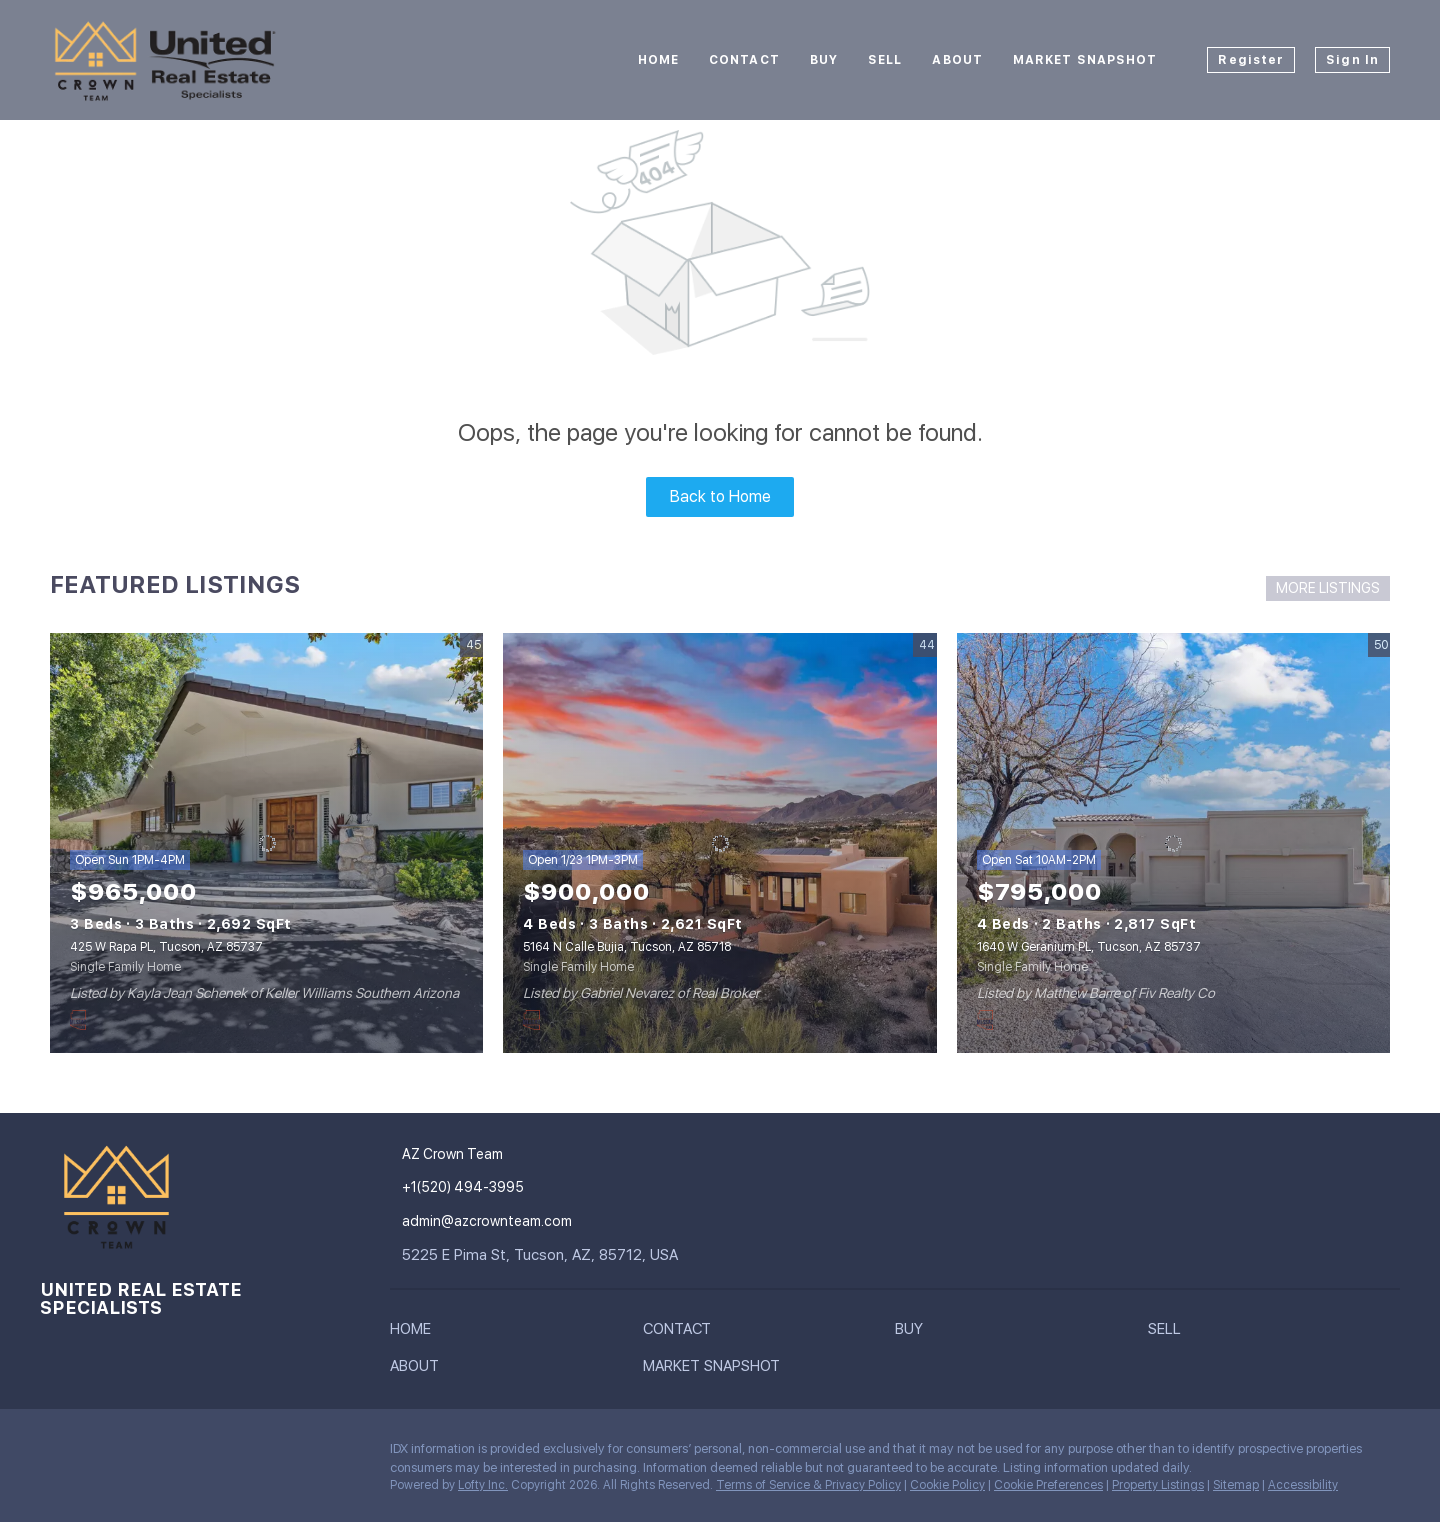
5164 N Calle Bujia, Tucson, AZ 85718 (627, 947)
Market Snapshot (1085, 60)
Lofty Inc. (483, 1485)
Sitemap (1236, 1485)
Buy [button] (824, 60)
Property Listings (1158, 1485)
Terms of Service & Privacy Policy (808, 1485)
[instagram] (55, 1454)
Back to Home (720, 496)
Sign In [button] (1352, 60)
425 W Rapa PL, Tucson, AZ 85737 (166, 947)
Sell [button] (885, 60)
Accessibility (1303, 1485)
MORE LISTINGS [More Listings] (1328, 588)
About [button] (957, 60)
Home (658, 60)
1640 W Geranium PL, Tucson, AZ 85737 (1089, 947)
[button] (415, 1333)
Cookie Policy (947, 1485)
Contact (744, 60)
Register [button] (1251, 60)
